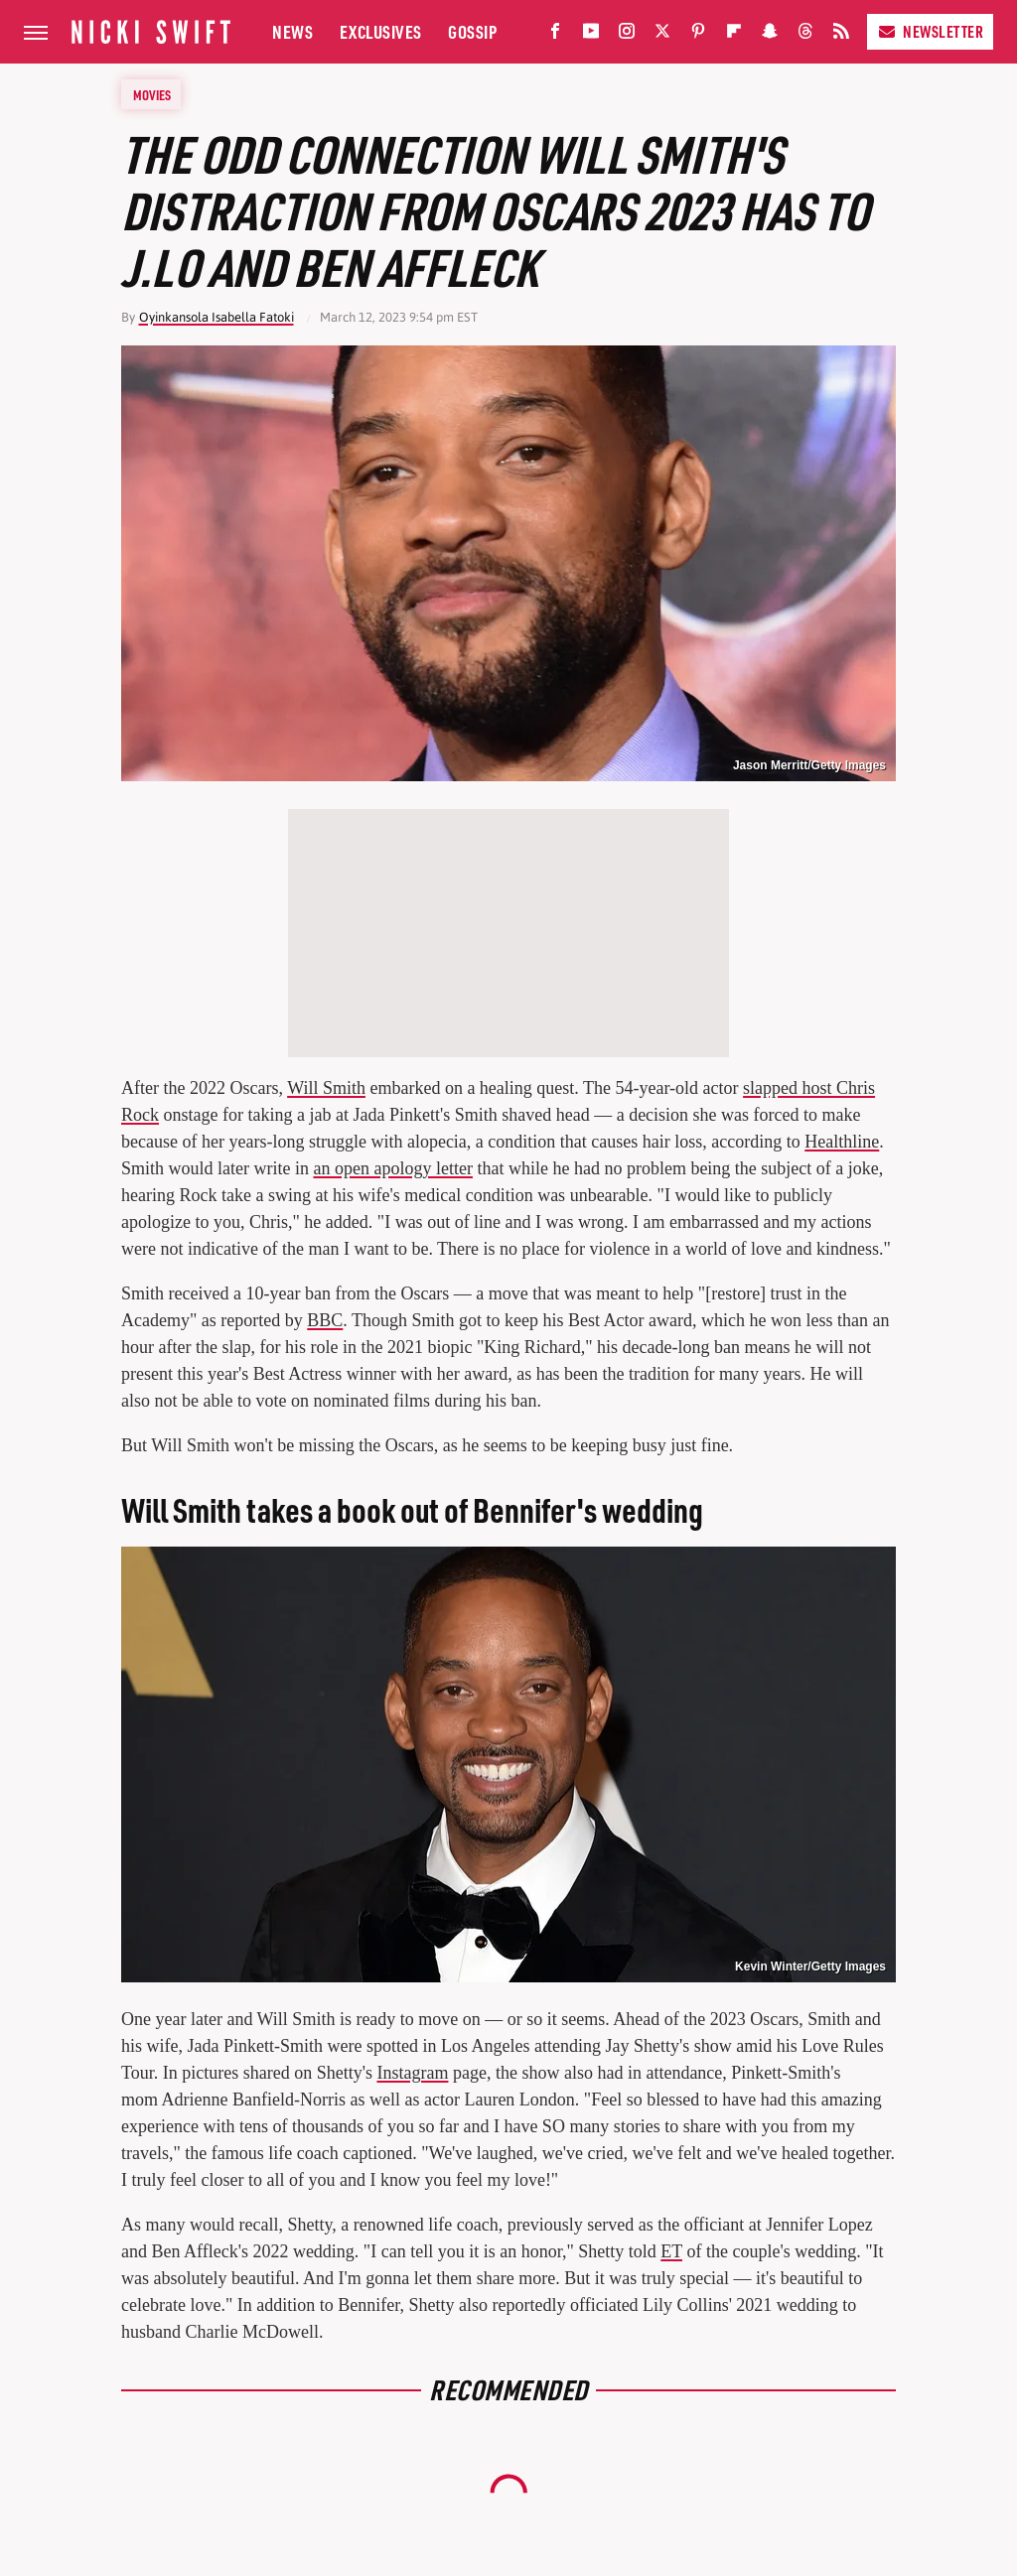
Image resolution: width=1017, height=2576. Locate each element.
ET (671, 2251)
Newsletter (930, 31)
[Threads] (805, 35)
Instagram (412, 2073)
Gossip (472, 31)
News (292, 31)
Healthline (841, 1142)
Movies (152, 94)
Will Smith (326, 1088)
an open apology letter (392, 1168)
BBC (325, 1320)
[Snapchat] (770, 35)
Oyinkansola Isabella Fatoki (216, 317)
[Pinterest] (698, 35)
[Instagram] (627, 35)
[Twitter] (662, 35)
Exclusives (381, 31)
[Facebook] (555, 35)
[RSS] (841, 35)
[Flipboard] (734, 35)
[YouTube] (591, 35)
